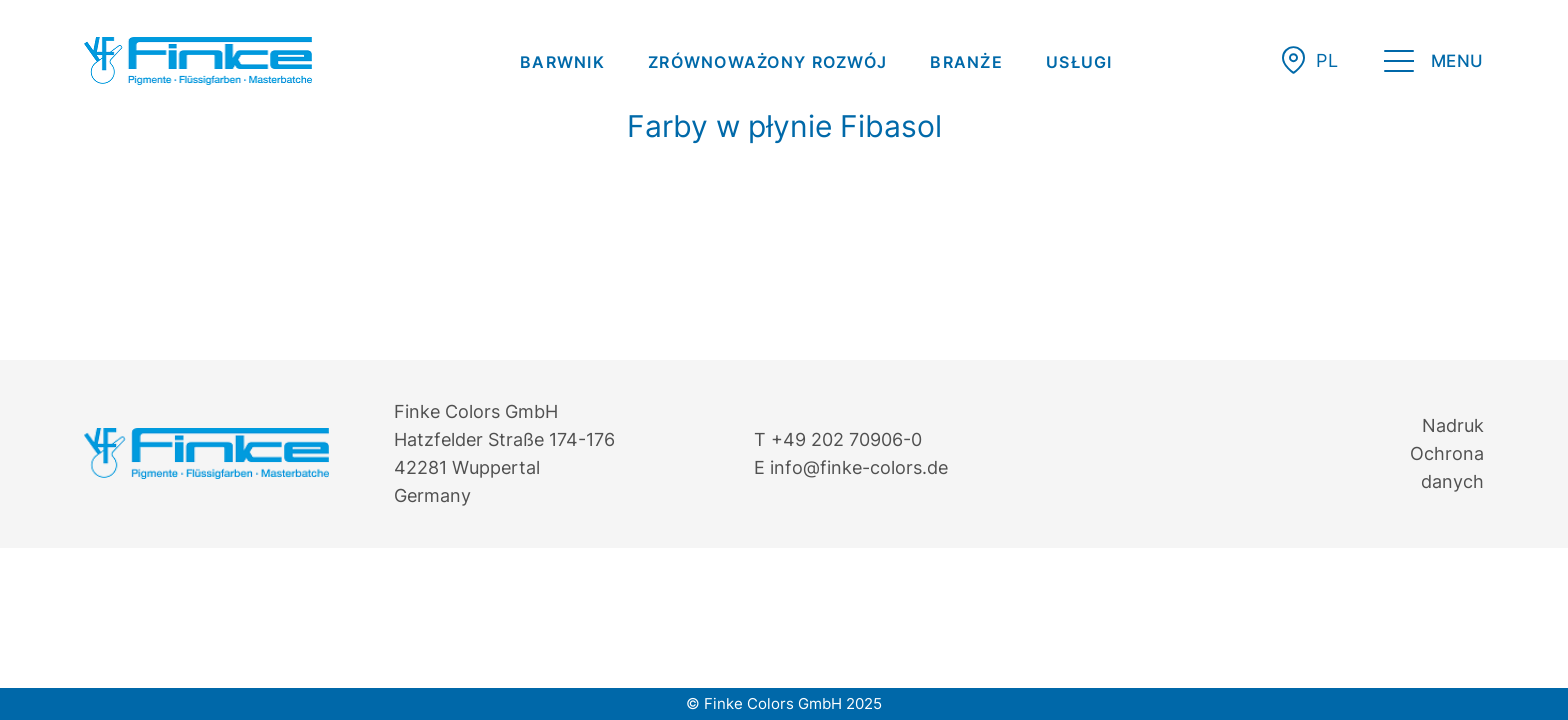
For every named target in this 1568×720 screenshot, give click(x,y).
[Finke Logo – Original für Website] (198, 61)
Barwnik (562, 62)
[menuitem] (562, 62)
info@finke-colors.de (859, 467)
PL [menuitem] (1327, 60)
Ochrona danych (1447, 467)
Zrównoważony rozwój (767, 62)
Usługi (1079, 62)
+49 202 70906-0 (846, 439)
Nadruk (1453, 425)
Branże (966, 62)
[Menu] (1434, 64)
